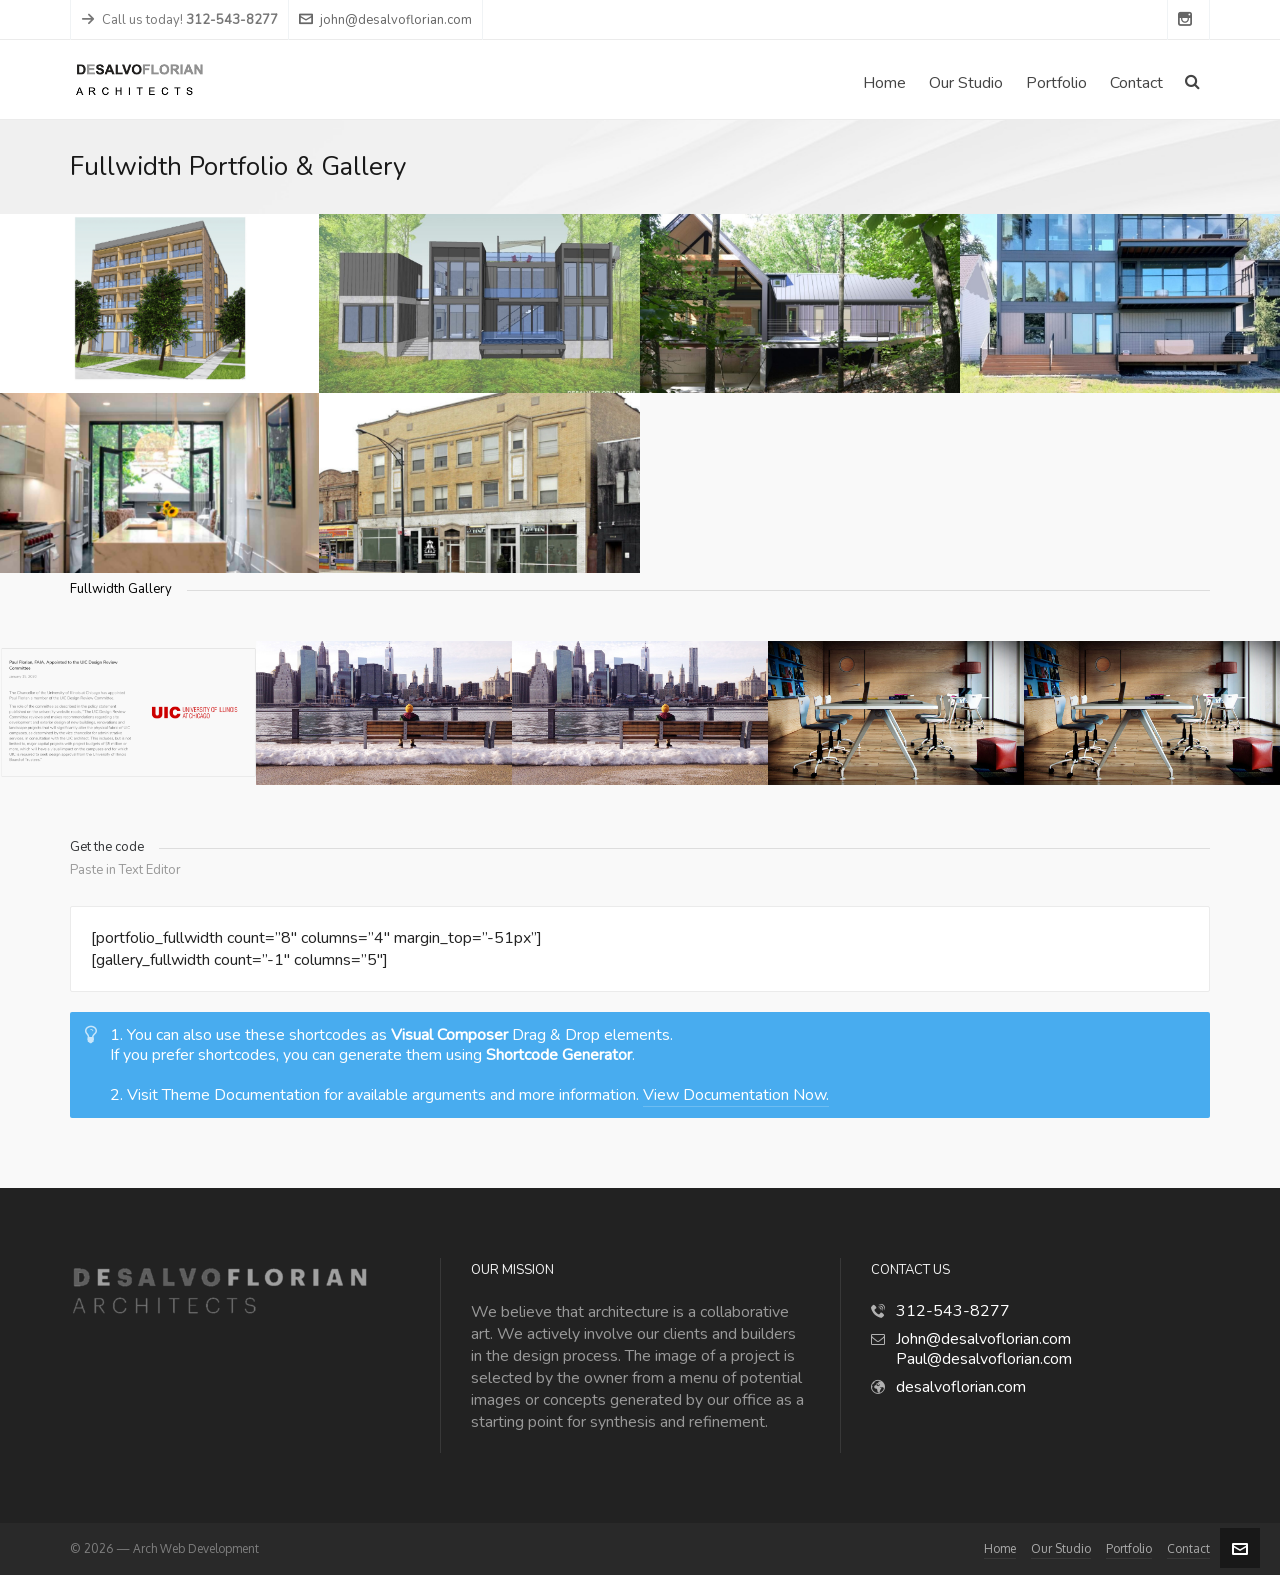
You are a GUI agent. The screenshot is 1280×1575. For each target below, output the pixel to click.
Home (1000, 1548)
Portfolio (1129, 1548)
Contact (1188, 1548)
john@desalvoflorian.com (385, 20)
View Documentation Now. (736, 1095)
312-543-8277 (953, 1311)
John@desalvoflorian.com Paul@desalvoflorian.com (984, 1349)
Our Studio (1061, 1548)
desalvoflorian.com (961, 1387)
